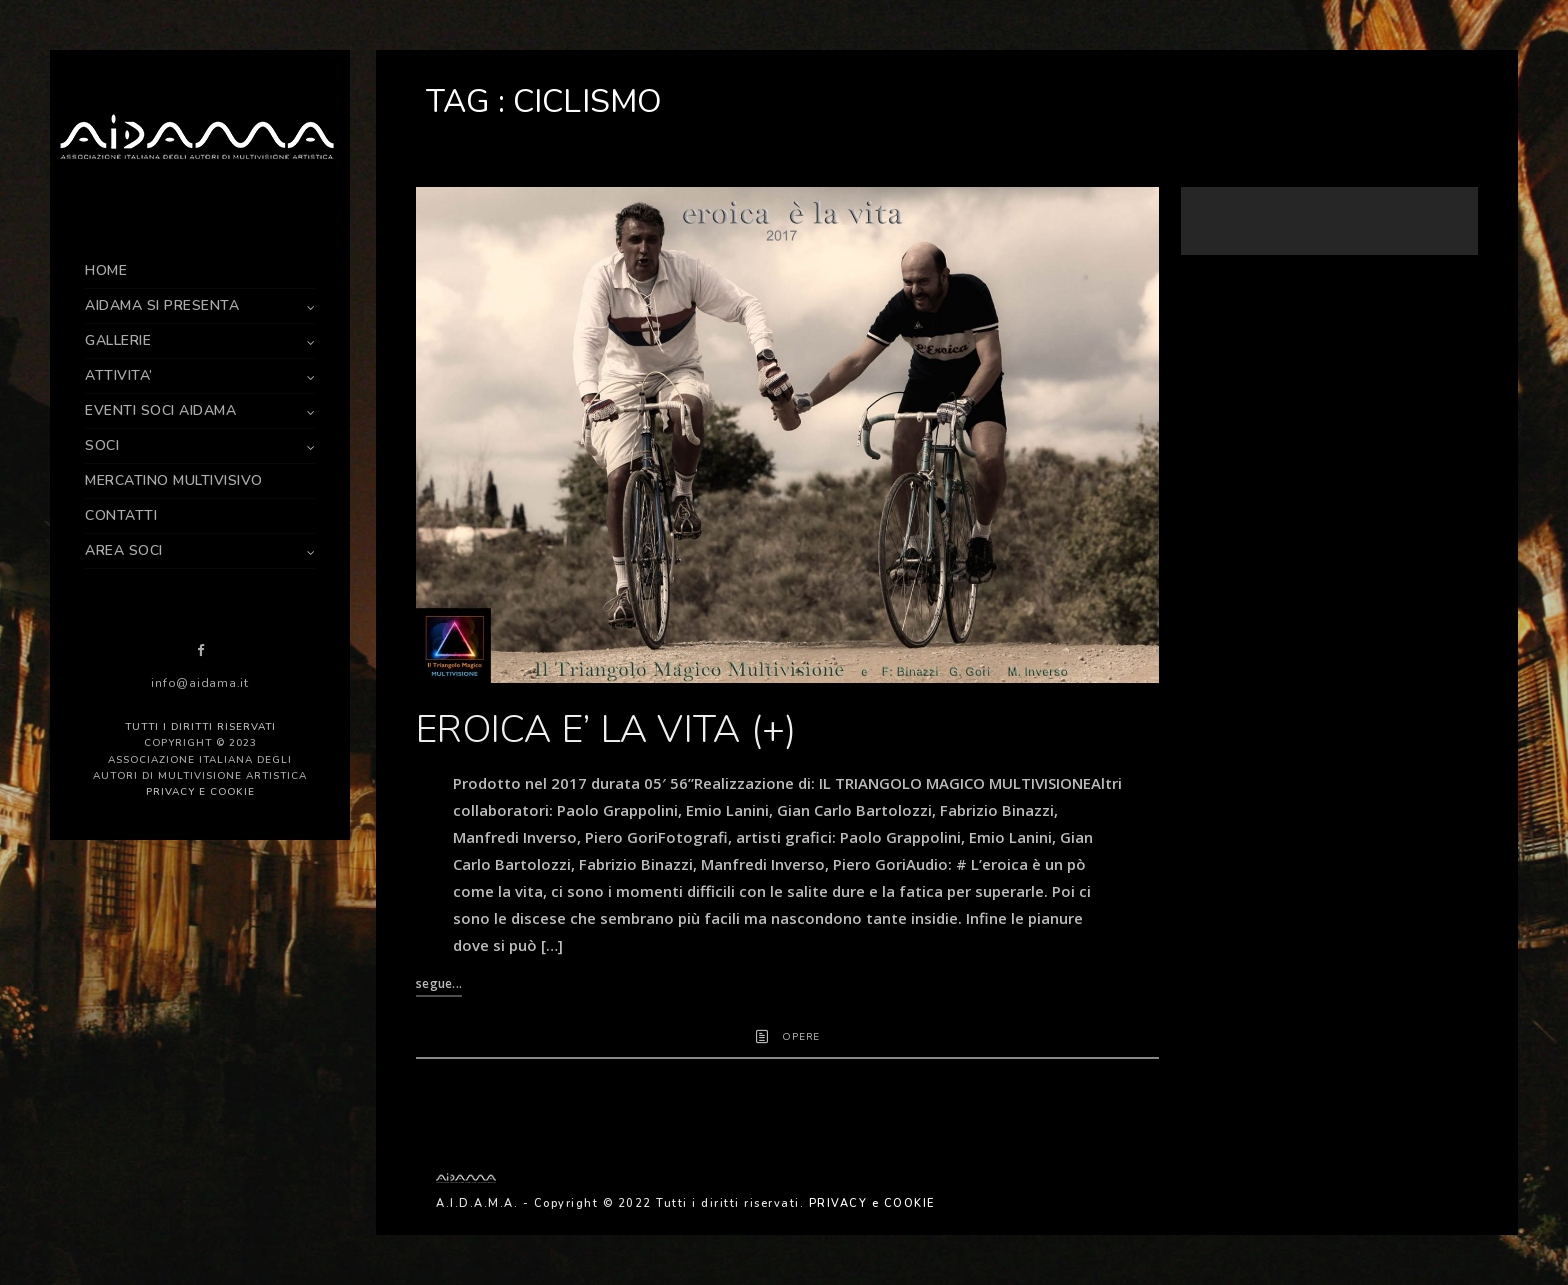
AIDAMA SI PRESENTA (162, 305)
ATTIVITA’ (119, 375)
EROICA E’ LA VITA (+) (606, 729)
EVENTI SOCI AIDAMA (160, 410)
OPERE (801, 1037)
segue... (439, 983)
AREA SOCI (124, 550)
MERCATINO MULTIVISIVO (174, 480)
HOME (106, 270)
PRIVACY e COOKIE (200, 792)
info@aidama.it (200, 683)
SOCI (102, 445)
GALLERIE (118, 340)
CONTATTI (121, 515)
